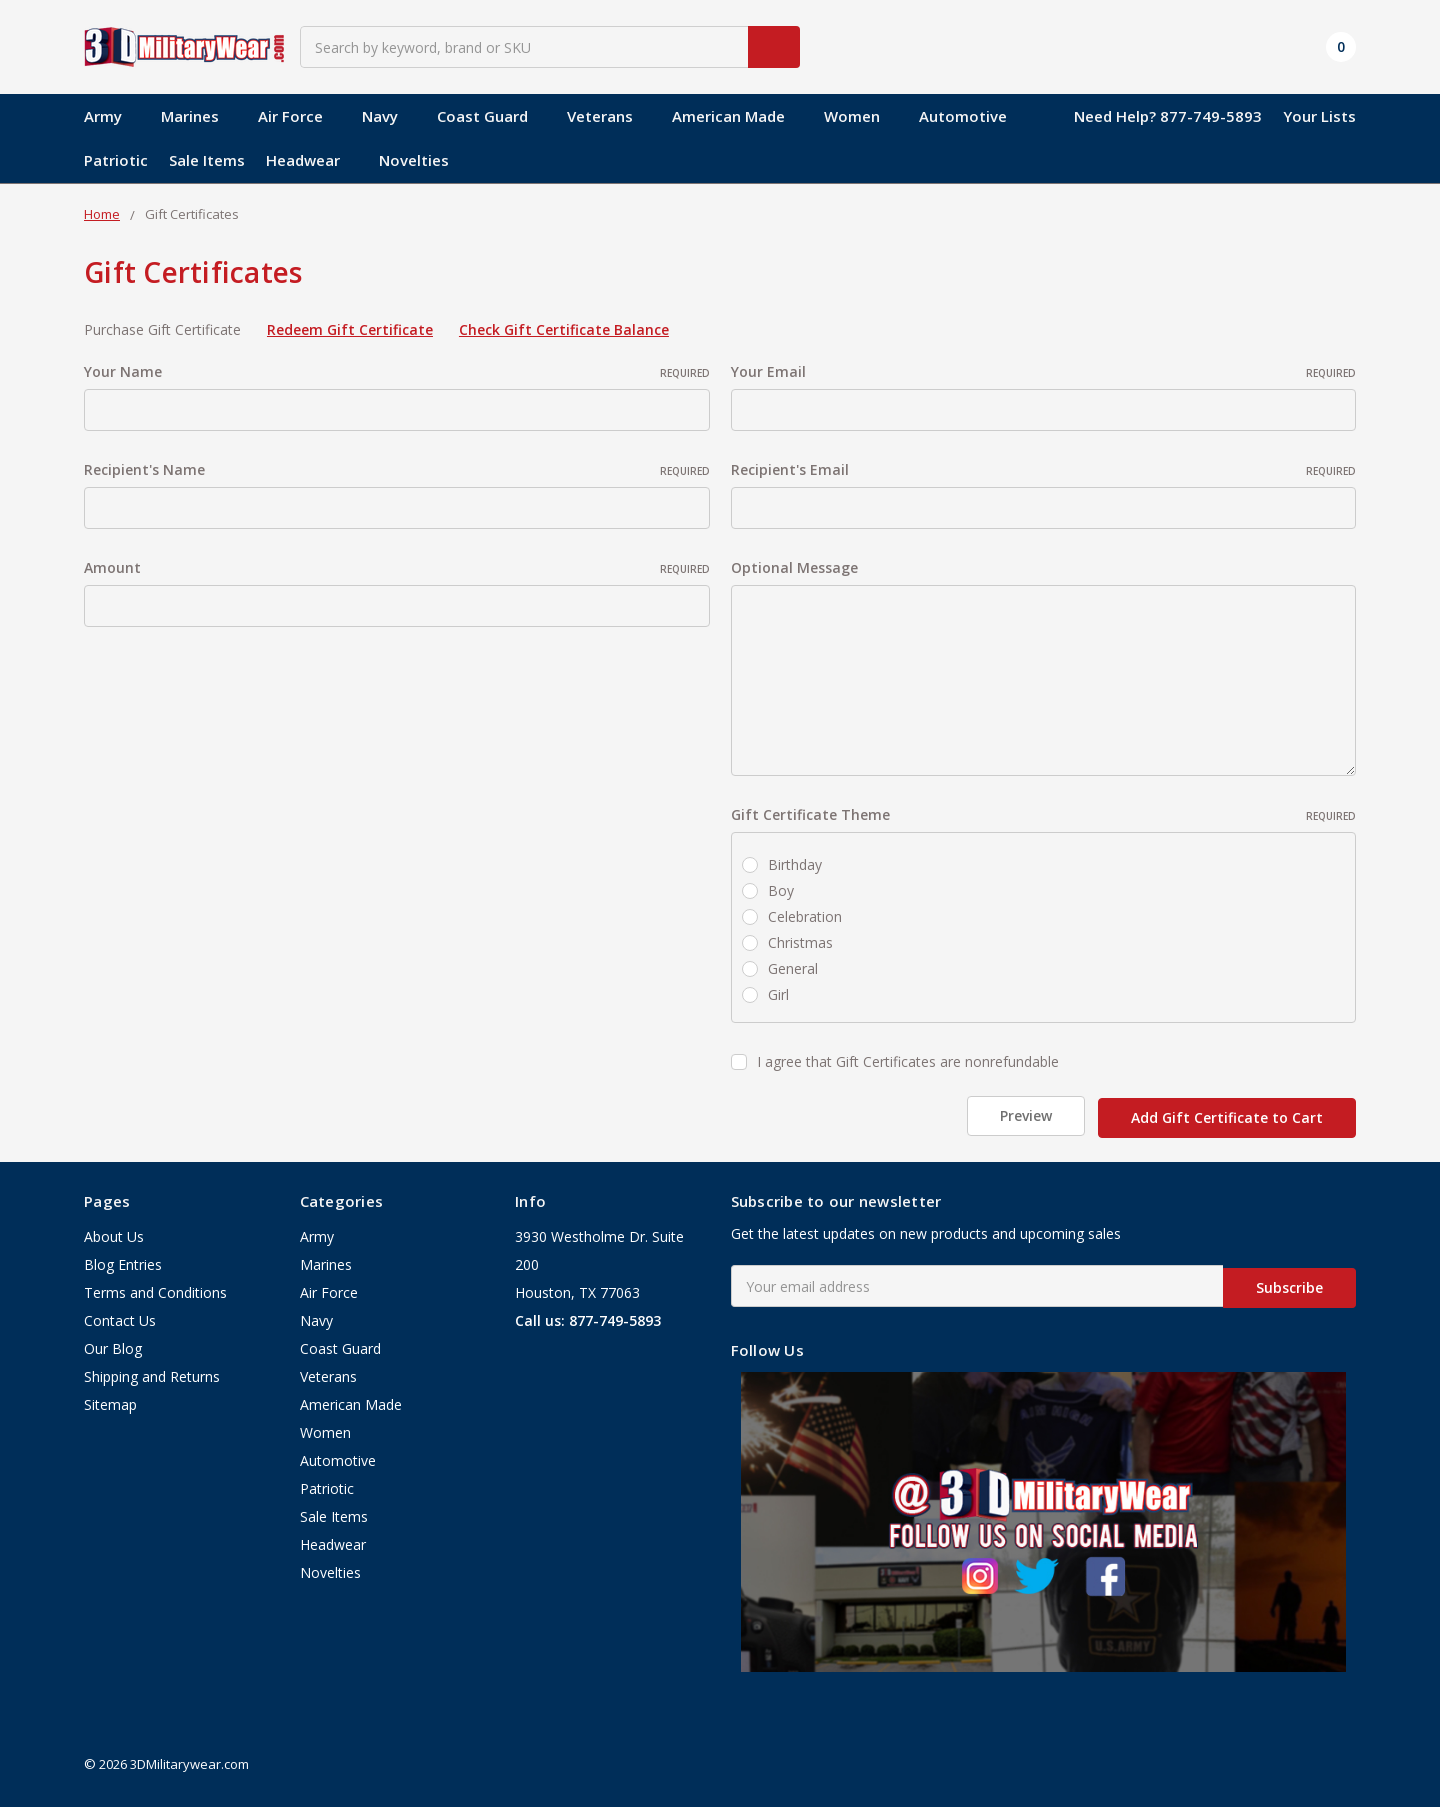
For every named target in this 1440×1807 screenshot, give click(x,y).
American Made (737, 116)
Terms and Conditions (155, 1288)
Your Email (1044, 371)
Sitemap (110, 1400)
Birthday (795, 864)
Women (861, 116)
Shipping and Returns (152, 1372)
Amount (397, 567)
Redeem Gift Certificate (350, 329)
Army (112, 116)
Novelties (414, 160)
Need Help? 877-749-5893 (1168, 116)
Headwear (312, 160)
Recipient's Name (397, 469)
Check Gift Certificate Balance (564, 329)
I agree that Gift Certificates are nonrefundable (908, 1061)
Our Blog (113, 1344)
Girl (778, 994)
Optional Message (794, 567)
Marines (199, 116)
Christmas (800, 942)
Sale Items (207, 160)
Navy (389, 116)
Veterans (609, 116)
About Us (114, 1232)
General (793, 968)
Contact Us (120, 1316)
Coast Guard (491, 116)
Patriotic (116, 160)
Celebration (805, 916)
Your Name (397, 371)
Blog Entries (123, 1260)
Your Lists (1319, 116)
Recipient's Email (1044, 469)
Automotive (963, 116)
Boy (781, 890)
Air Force (299, 116)
